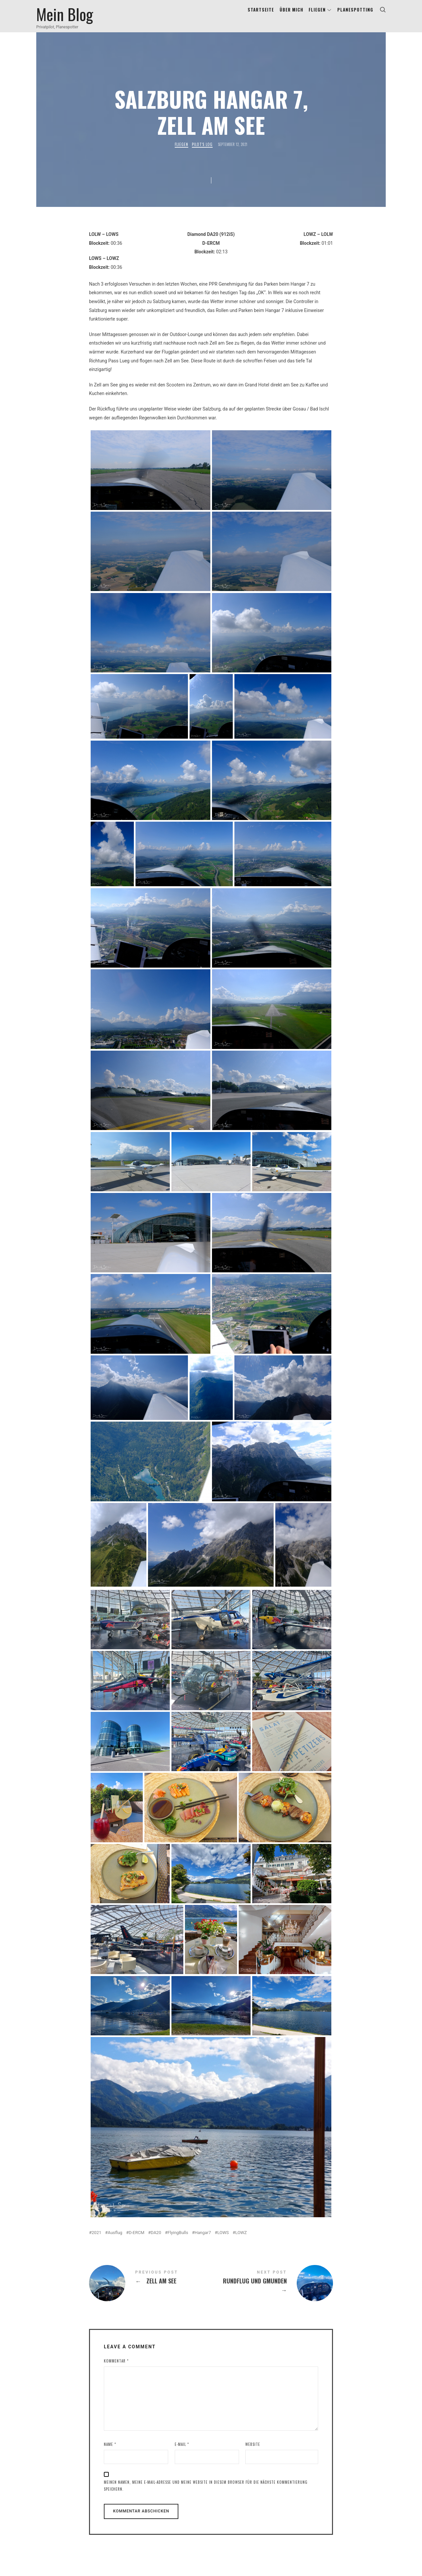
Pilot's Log (202, 152)
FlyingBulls (177, 2240)
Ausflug (115, 2240)
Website (252, 2452)
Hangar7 (203, 2240)
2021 (96, 2240)
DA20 (156, 2240)
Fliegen (181, 152)
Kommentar (116, 2368)
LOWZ (241, 2240)
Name (110, 2452)
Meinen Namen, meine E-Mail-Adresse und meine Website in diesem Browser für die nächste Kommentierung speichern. (206, 2493)
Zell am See (150, 2291)
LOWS (223, 2240)
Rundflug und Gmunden (272, 2291)
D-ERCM (136, 2240)
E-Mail (182, 2452)
